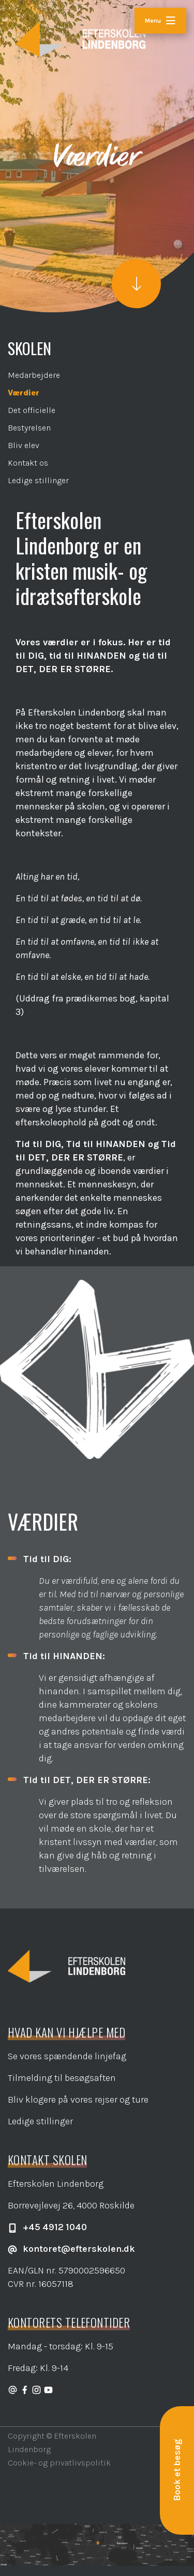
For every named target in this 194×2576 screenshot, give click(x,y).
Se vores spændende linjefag (67, 2056)
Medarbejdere (34, 375)
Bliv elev (23, 445)
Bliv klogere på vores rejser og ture (78, 2099)
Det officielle (31, 410)
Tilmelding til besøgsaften (62, 2078)
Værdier (23, 392)
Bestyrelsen (29, 428)
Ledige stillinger (38, 480)
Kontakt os (28, 463)
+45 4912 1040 (47, 2227)
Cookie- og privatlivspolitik (59, 2463)
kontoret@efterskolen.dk (71, 2248)
